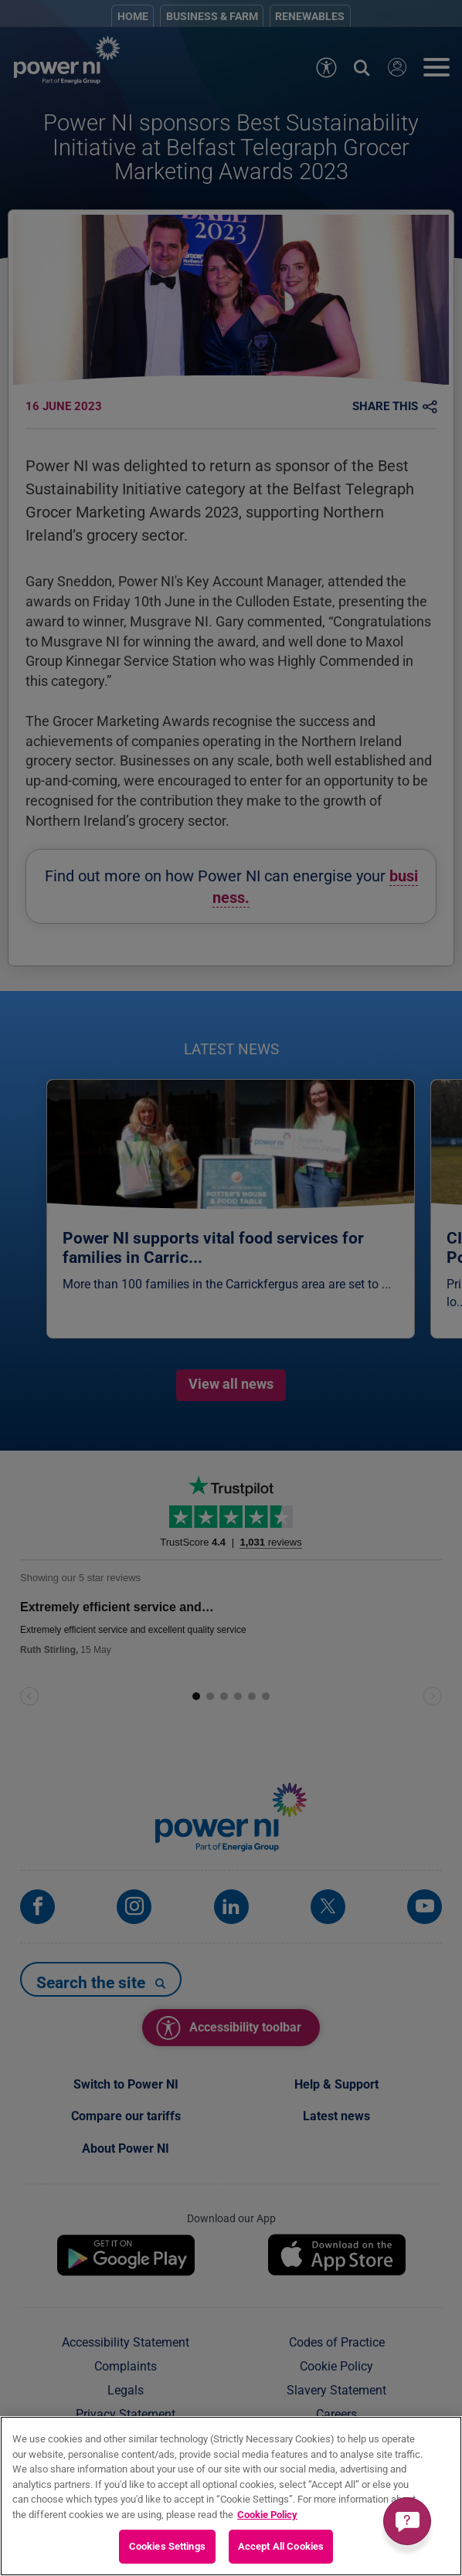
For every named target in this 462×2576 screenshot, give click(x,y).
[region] (231, 2496)
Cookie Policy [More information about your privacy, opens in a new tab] (267, 2514)
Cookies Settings (167, 2546)
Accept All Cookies (281, 2546)
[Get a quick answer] (407, 2521)
